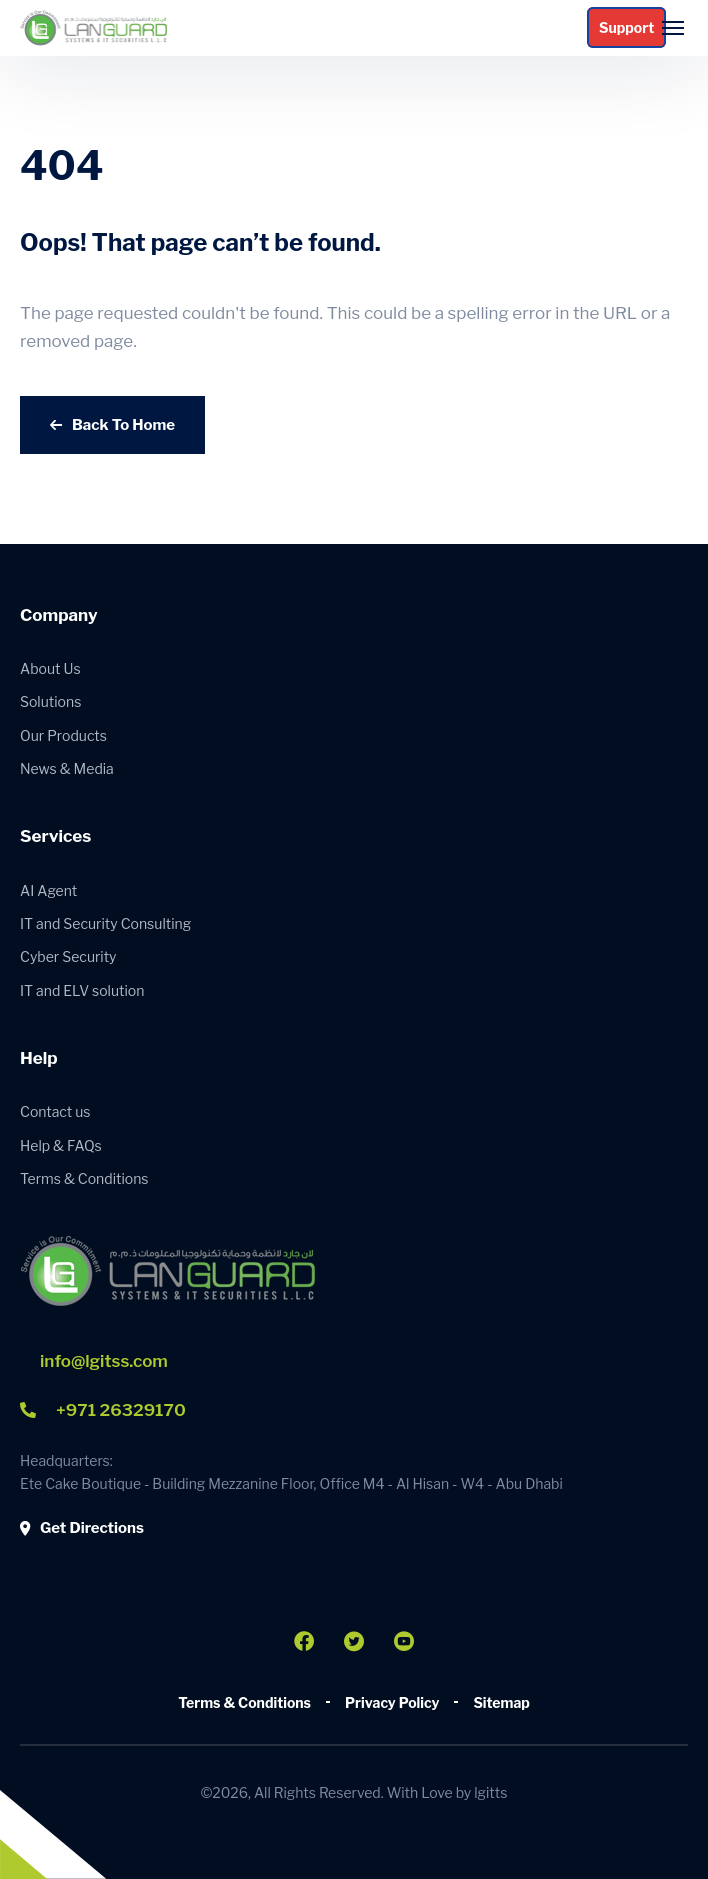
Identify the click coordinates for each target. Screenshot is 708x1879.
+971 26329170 (103, 1410)
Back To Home (112, 425)
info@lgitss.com (104, 1361)
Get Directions (82, 1528)
